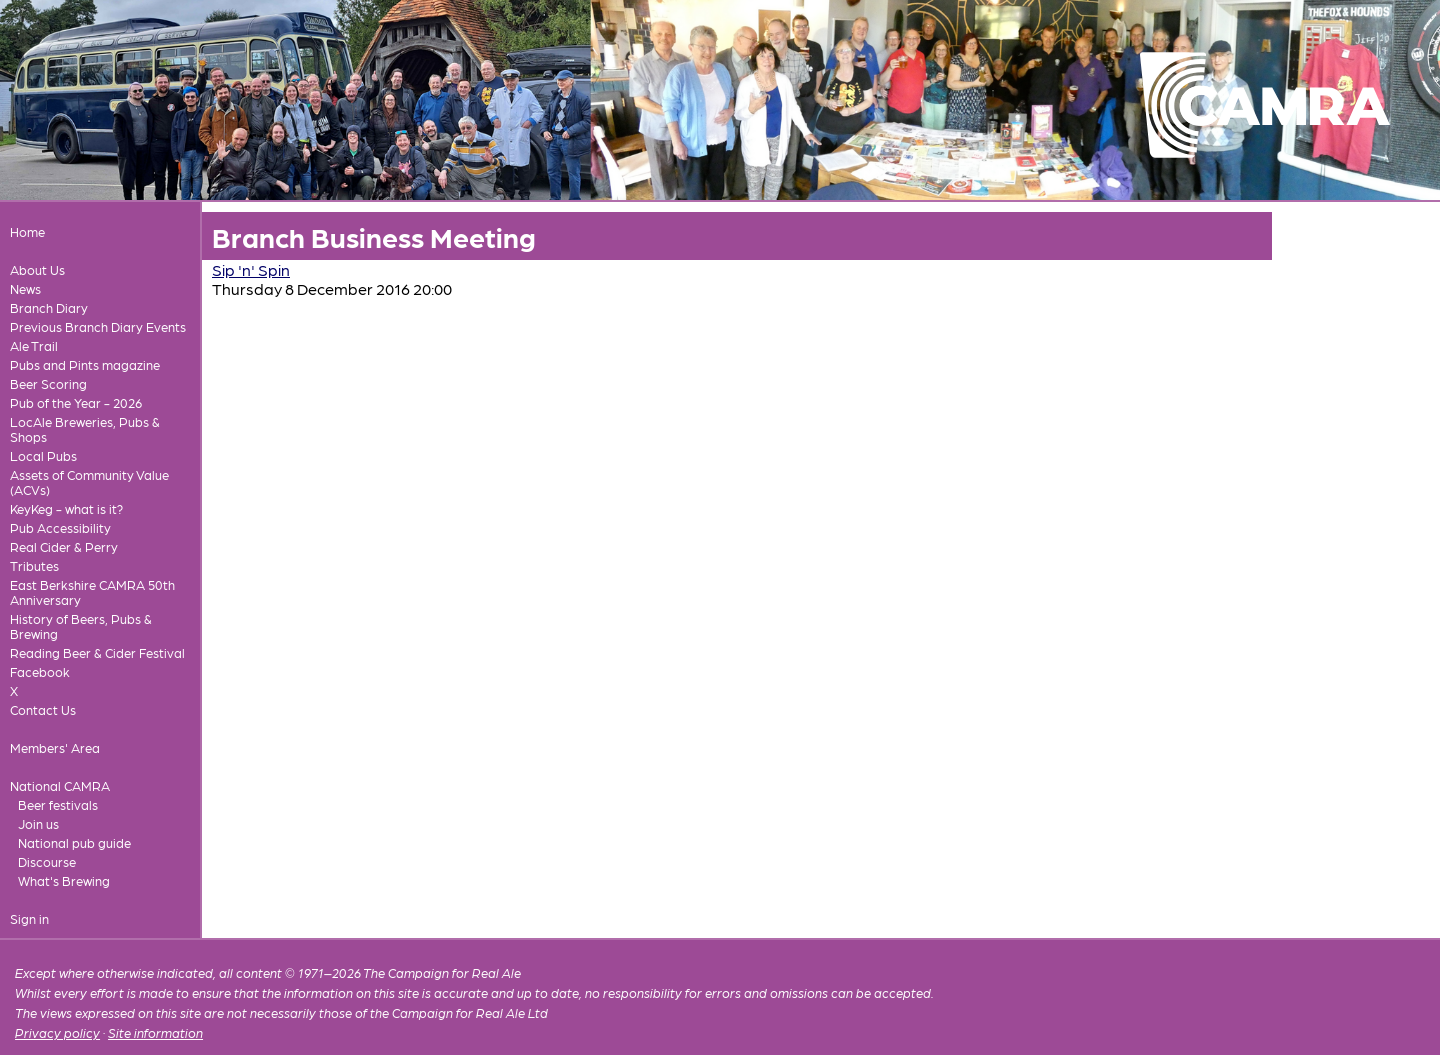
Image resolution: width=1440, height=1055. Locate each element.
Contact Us (43, 709)
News (25, 288)
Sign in (29, 918)
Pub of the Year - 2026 (76, 402)
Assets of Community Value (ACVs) (89, 482)
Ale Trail (34, 345)
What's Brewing (64, 880)
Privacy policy (57, 1032)
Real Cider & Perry (64, 546)
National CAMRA (60, 785)
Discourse (47, 861)
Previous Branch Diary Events (98, 326)
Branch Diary (49, 307)
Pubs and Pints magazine (85, 364)
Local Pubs (43, 455)
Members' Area (55, 747)
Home (27, 231)
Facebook (40, 671)
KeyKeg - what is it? (66, 508)
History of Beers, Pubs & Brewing (81, 626)
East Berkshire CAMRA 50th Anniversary (92, 592)
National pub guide (74, 842)
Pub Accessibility (60, 527)
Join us (38, 823)
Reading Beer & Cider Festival (97, 652)
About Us (37, 269)
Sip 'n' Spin (251, 269)
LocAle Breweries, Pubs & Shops (85, 429)
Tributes (34, 565)
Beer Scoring (48, 383)
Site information (155, 1032)
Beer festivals (58, 804)
